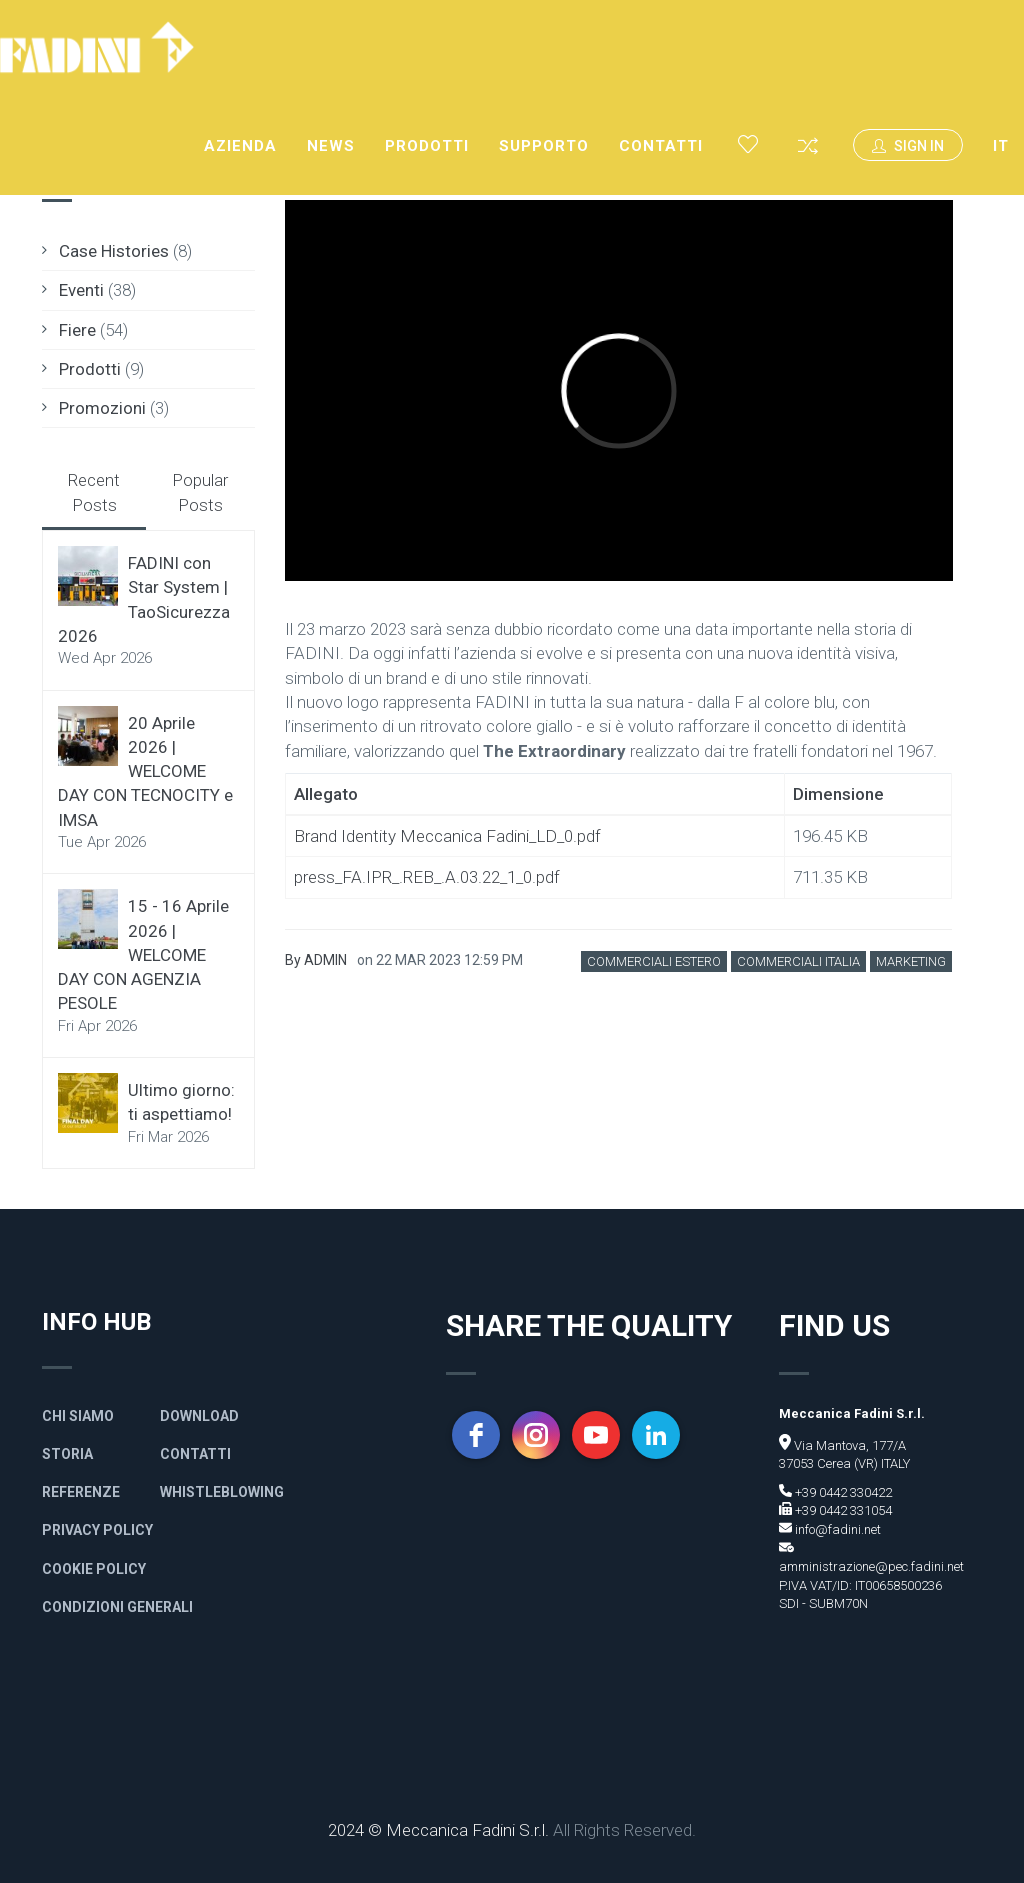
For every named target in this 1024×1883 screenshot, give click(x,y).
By (316, 960)
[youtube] (596, 1435)
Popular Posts (200, 492)
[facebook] (476, 1435)
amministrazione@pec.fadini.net (871, 1566)
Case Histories (114, 251)
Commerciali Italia (798, 961)
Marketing (911, 961)
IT (1001, 146)
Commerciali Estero (654, 961)
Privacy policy (97, 1530)
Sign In (908, 146)
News (331, 146)
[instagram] (536, 1435)
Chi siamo (78, 1416)
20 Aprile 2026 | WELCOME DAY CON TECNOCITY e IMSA (145, 771)
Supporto (544, 146)
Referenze (81, 1492)
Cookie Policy (94, 1569)
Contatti (661, 146)
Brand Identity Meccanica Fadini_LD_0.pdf (447, 836)
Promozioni (102, 408)
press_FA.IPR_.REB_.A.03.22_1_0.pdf (427, 877)
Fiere (77, 330)
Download (199, 1416)
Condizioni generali (117, 1607)
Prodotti (427, 146)
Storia (67, 1454)
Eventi (81, 290)
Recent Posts (94, 492)
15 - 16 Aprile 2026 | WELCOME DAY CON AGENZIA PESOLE (143, 954)
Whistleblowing (222, 1492)
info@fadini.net (836, 1529)
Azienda (240, 146)
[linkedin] (656, 1435)
